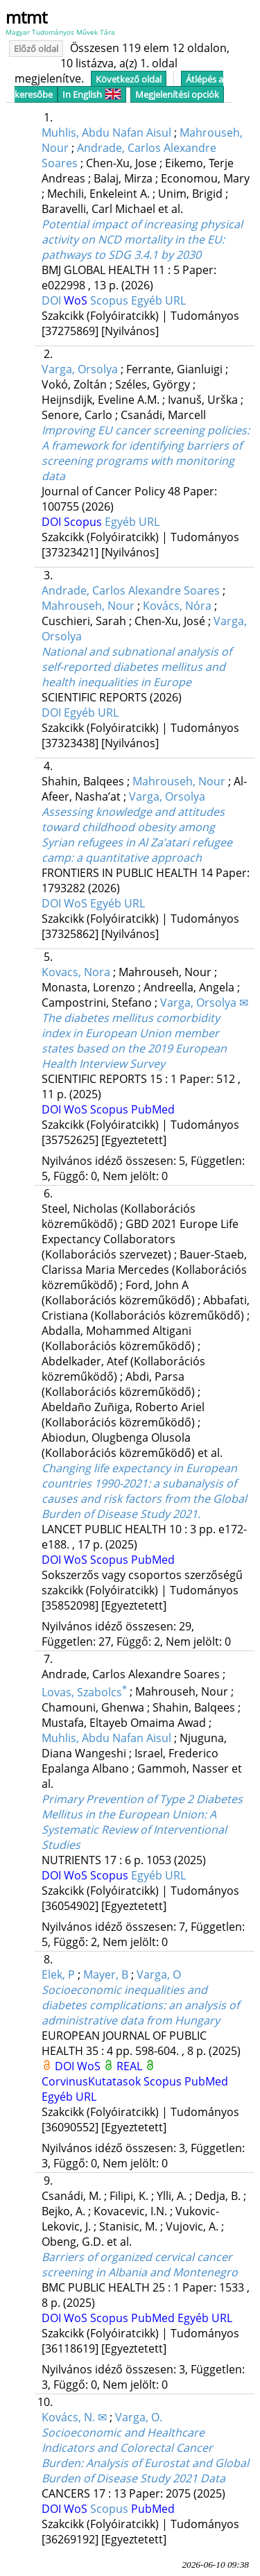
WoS (77, 300)
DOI (53, 300)
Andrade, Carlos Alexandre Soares (131, 590)
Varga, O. (138, 2417)
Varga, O (159, 1974)
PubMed (153, 1109)
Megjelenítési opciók (177, 94)
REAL (130, 2066)
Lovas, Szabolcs (84, 1692)
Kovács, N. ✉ (74, 2417)
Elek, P (58, 1974)
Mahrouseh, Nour (88, 605)
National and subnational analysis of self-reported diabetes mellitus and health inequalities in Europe (137, 667)
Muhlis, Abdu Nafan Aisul (106, 132)
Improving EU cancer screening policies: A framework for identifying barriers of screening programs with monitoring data (146, 453)
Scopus (110, 300)
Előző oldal (36, 48)
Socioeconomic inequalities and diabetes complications (140, 2005)
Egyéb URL (158, 300)
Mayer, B (105, 1974)
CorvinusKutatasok (93, 2081)
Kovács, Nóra (177, 605)
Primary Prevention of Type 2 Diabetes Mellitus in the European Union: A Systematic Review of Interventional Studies (142, 1821)
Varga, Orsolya (80, 369)
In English (91, 94)
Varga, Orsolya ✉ (204, 1002)
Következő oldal (129, 79)
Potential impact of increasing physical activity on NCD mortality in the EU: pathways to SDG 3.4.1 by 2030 (142, 239)
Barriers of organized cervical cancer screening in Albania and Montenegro (140, 2264)
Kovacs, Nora (76, 972)
